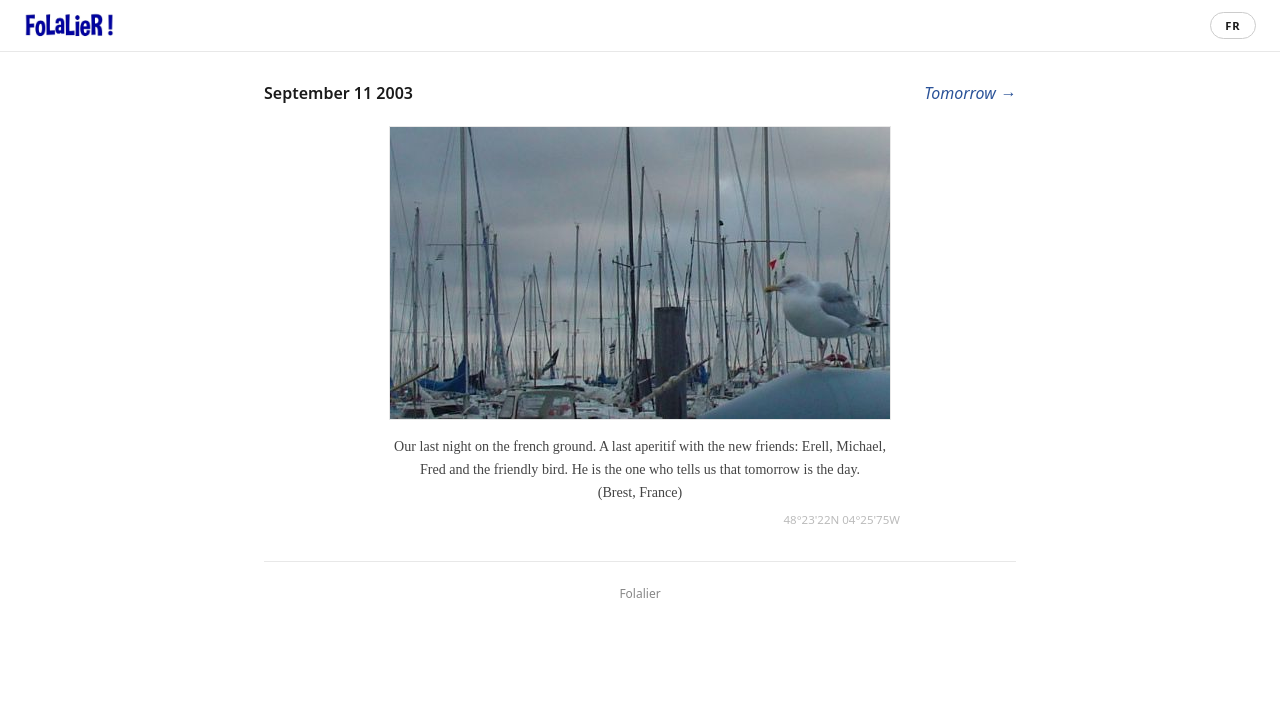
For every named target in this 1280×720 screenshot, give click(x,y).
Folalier (639, 593)
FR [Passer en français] (1232, 25)
